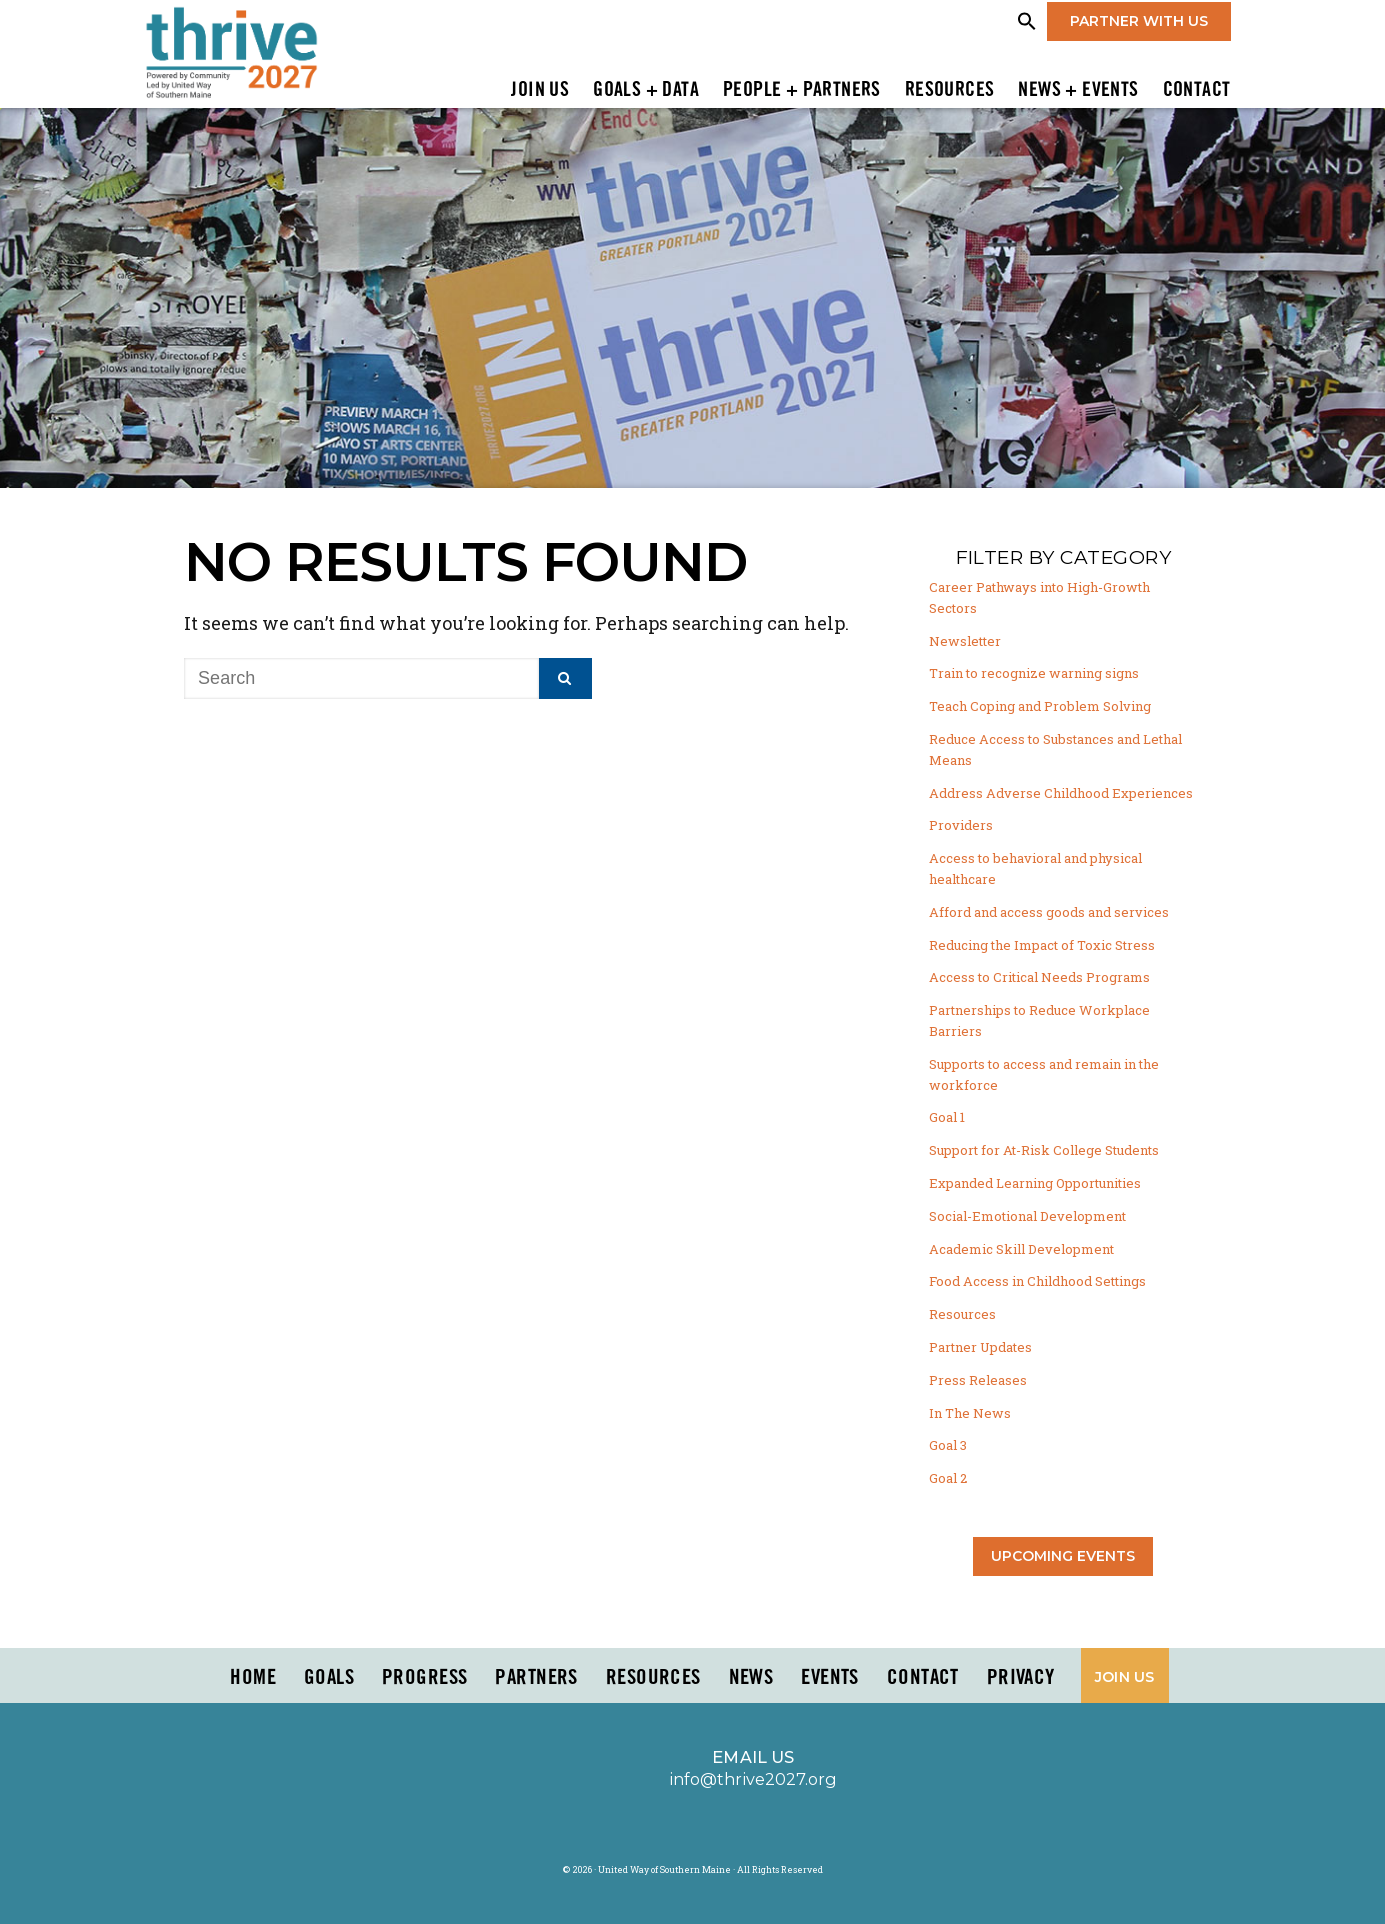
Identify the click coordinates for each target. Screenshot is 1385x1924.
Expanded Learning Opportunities (1035, 1183)
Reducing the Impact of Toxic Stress (1042, 945)
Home (253, 1678)
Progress (424, 1678)
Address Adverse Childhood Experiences (1061, 793)
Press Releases (978, 1380)
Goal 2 (948, 1478)
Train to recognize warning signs (1034, 673)
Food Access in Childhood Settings (1037, 1281)
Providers (961, 825)
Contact (1197, 91)
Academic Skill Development (1021, 1249)
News (751, 1678)
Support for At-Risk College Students (1044, 1150)
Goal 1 (947, 1117)
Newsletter (965, 641)
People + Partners (802, 91)
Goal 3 (948, 1445)
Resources (950, 91)
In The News (970, 1413)
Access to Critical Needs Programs (1039, 977)
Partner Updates (980, 1347)
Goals (329, 1678)
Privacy (1021, 1678)
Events (830, 1678)
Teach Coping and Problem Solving (1040, 706)
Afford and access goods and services (1049, 912)
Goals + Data (646, 91)
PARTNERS (536, 1678)
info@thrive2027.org (753, 1779)
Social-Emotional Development (1027, 1216)
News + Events (1078, 91)
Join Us (540, 91)
